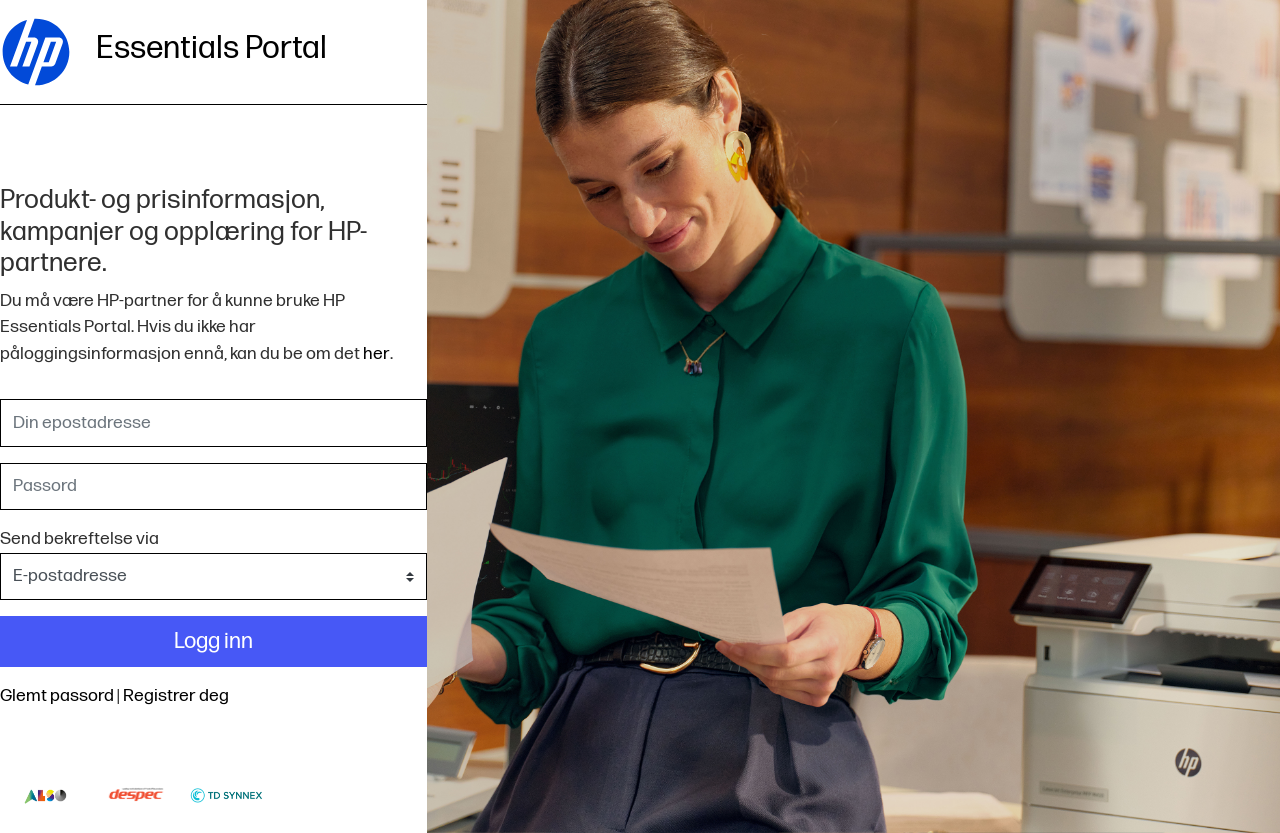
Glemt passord (57, 695)
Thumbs (317, 795)
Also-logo (45, 795)
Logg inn (213, 641)
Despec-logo (136, 795)
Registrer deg (176, 695)
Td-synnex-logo (226, 795)
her (376, 353)
